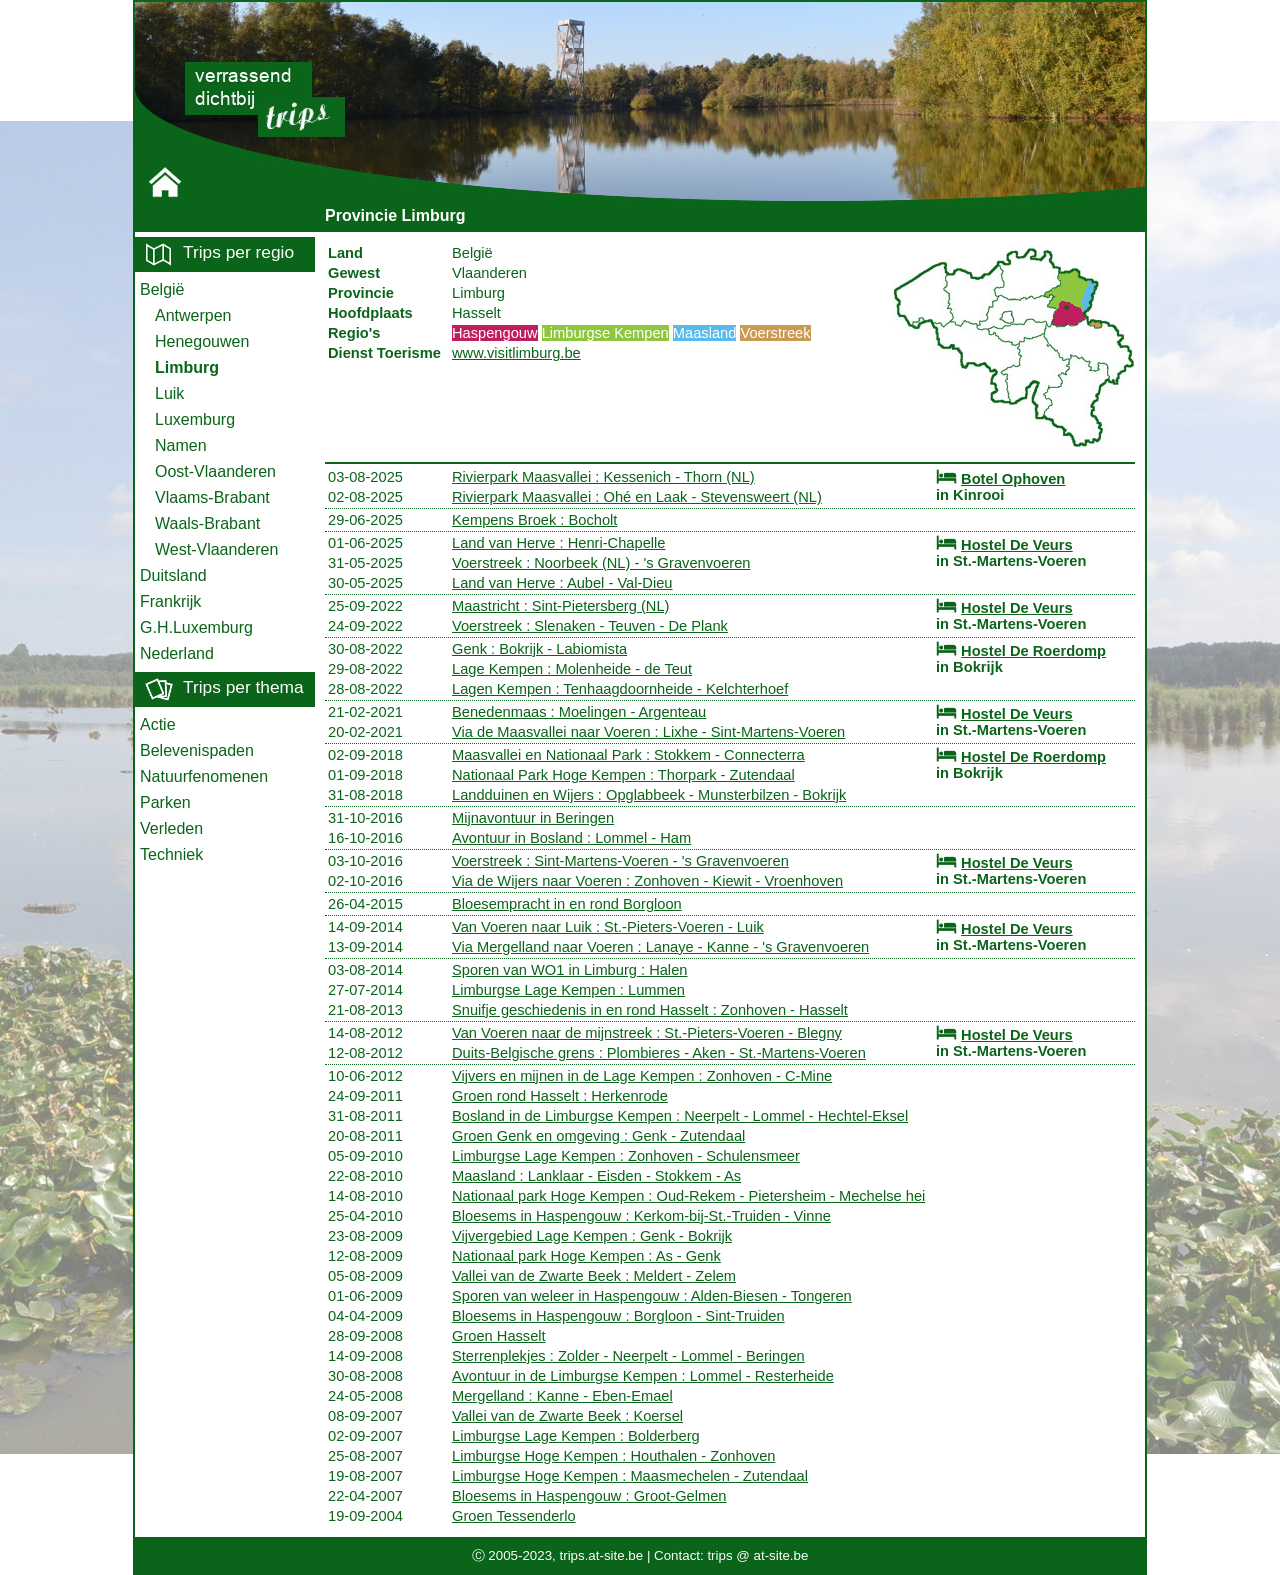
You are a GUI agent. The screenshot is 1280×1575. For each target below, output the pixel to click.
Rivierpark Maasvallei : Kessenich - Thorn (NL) (603, 477)
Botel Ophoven (1013, 479)
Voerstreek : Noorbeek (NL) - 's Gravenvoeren (601, 563)
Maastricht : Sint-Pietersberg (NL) (560, 606)
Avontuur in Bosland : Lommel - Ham (571, 838)
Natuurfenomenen (204, 776)
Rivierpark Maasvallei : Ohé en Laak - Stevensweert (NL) (637, 497)
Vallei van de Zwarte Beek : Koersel (567, 1416)
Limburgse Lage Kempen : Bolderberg (576, 1436)
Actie (158, 724)
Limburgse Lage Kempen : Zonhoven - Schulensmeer (626, 1156)
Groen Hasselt (499, 1336)
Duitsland (173, 575)
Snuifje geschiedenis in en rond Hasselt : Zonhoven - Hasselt (650, 1010)
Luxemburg (195, 419)
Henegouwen (202, 341)
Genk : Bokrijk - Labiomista (539, 649)
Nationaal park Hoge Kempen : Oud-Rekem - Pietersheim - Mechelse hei (688, 1196)
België (162, 289)
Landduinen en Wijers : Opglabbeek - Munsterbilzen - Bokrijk (649, 795)
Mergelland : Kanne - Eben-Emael (562, 1396)
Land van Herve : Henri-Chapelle (558, 543)
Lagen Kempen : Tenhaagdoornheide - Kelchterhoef (620, 689)
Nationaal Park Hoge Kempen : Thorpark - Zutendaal (623, 775)
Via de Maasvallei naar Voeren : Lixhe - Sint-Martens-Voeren (648, 732)
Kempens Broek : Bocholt (534, 520)
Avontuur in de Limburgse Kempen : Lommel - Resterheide (643, 1376)
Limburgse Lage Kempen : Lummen (568, 990)
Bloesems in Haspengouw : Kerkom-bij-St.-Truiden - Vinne (641, 1216)
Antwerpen (193, 315)
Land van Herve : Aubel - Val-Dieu (562, 583)
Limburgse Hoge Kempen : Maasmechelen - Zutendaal (630, 1476)
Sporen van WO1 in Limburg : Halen (569, 970)
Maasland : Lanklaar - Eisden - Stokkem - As (596, 1176)
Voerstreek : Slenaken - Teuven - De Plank (590, 626)
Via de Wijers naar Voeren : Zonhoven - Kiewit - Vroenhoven (647, 881)
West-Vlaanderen (216, 549)
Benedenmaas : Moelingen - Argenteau (579, 712)
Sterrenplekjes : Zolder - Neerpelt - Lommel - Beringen (628, 1356)
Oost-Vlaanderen (215, 471)
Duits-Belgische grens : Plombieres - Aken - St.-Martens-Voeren (659, 1053)
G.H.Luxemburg (196, 627)
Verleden (171, 828)
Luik (169, 393)
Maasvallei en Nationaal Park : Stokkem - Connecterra (628, 755)
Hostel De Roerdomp (1033, 651)
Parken (165, 802)
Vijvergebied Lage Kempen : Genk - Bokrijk (592, 1236)
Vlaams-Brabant (212, 497)
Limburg (187, 367)
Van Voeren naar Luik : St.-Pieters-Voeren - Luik (608, 927)
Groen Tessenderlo (514, 1516)
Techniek (171, 854)
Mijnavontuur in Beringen (533, 818)
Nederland (177, 653)
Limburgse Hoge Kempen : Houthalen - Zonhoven (613, 1456)
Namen (181, 445)
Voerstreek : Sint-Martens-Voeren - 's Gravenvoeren (620, 861)
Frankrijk (170, 601)
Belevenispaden (197, 750)
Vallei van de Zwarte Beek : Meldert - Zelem (594, 1276)
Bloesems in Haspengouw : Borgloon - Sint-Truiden (618, 1316)
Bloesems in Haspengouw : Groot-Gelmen (589, 1496)
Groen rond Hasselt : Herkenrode (560, 1096)
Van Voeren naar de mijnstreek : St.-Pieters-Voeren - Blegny (647, 1033)
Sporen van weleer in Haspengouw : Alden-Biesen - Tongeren (652, 1296)
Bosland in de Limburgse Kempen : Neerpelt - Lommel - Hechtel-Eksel (680, 1116)
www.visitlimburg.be (516, 353)
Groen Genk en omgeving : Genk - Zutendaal (598, 1136)
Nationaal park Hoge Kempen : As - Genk (586, 1256)
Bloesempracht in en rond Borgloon (567, 904)
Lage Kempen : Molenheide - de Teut (572, 669)
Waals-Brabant (207, 523)
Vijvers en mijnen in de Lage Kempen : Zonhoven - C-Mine (642, 1076)
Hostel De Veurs (1017, 545)
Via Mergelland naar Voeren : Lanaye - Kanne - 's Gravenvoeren (660, 947)
